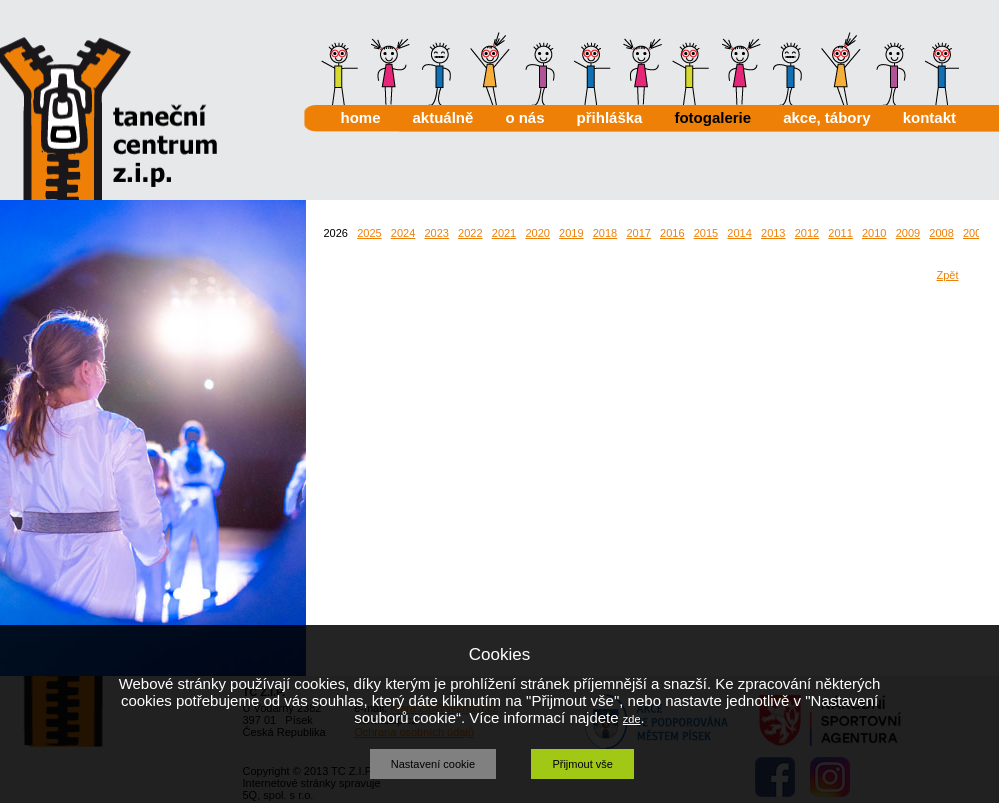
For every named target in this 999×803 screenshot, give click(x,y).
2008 (941, 233)
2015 (706, 233)
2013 (773, 233)
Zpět (947, 275)
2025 (369, 233)
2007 (975, 233)
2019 (571, 233)
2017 (638, 233)
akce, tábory (827, 117)
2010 (874, 233)
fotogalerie (712, 117)
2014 (739, 233)
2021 (504, 233)
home (361, 117)
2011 (840, 233)
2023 (436, 233)
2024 (403, 233)
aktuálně (443, 117)
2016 (672, 233)
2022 (470, 233)
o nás (524, 117)
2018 (605, 233)
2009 (908, 233)
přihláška (610, 117)
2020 (537, 233)
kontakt (929, 117)
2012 (807, 233)
